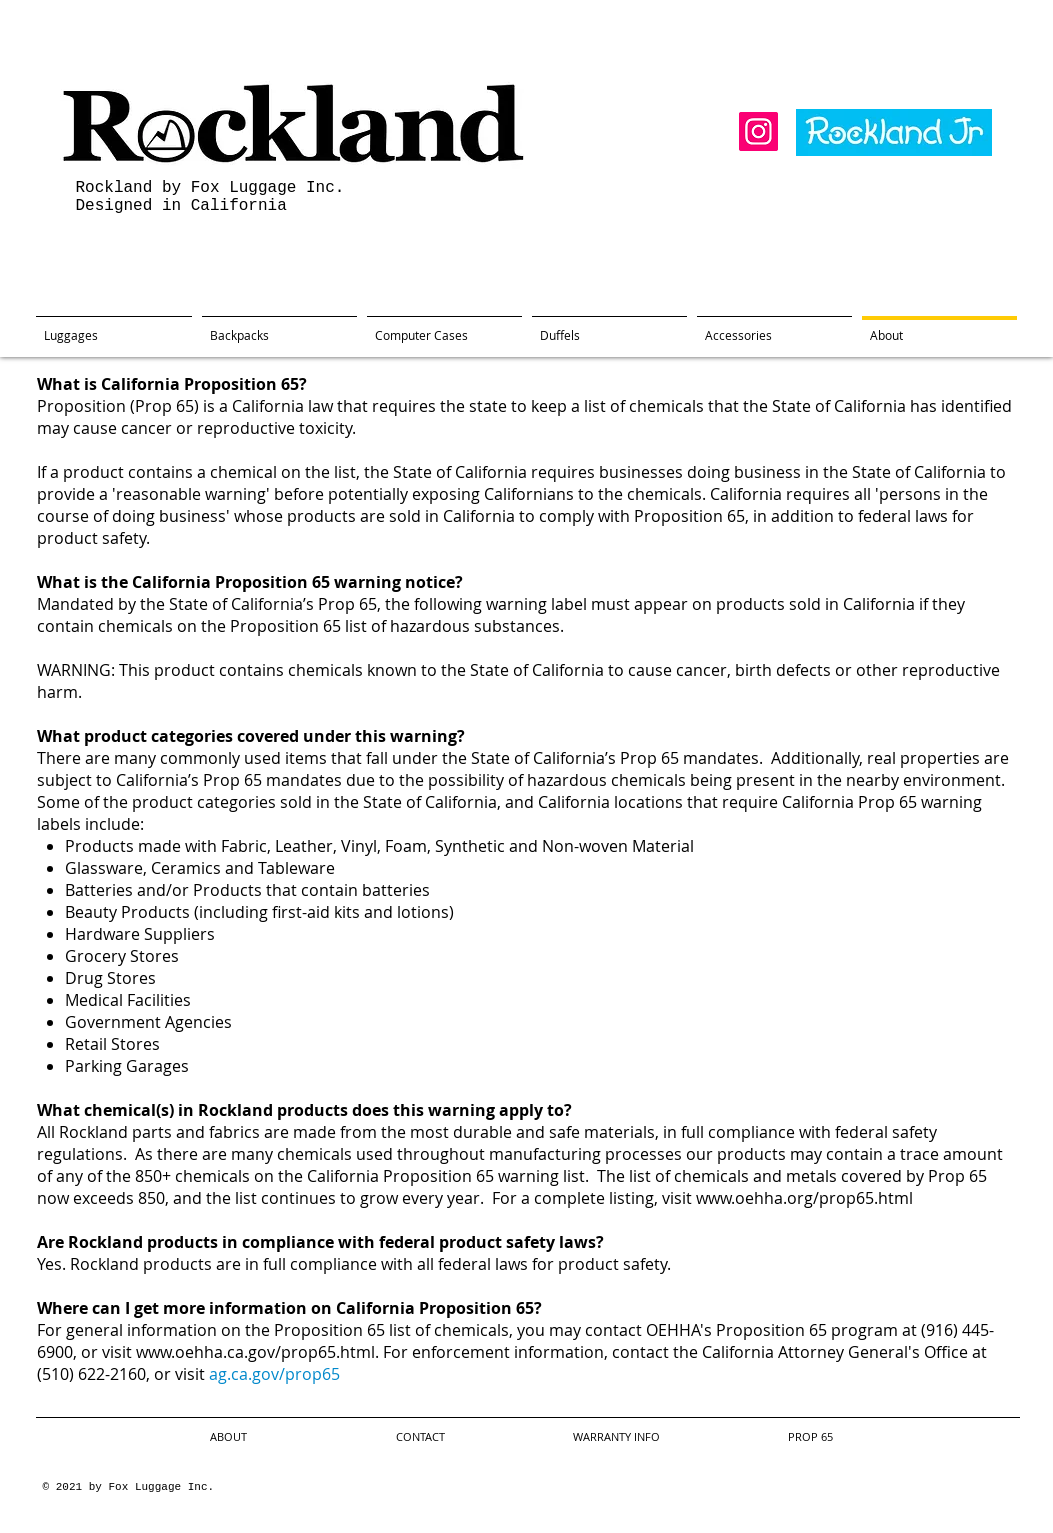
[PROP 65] (811, 1437)
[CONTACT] (421, 1437)
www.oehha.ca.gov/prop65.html (255, 1352)
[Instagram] (758, 131)
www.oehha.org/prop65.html (804, 1198)
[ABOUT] (229, 1437)
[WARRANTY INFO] (617, 1437)
